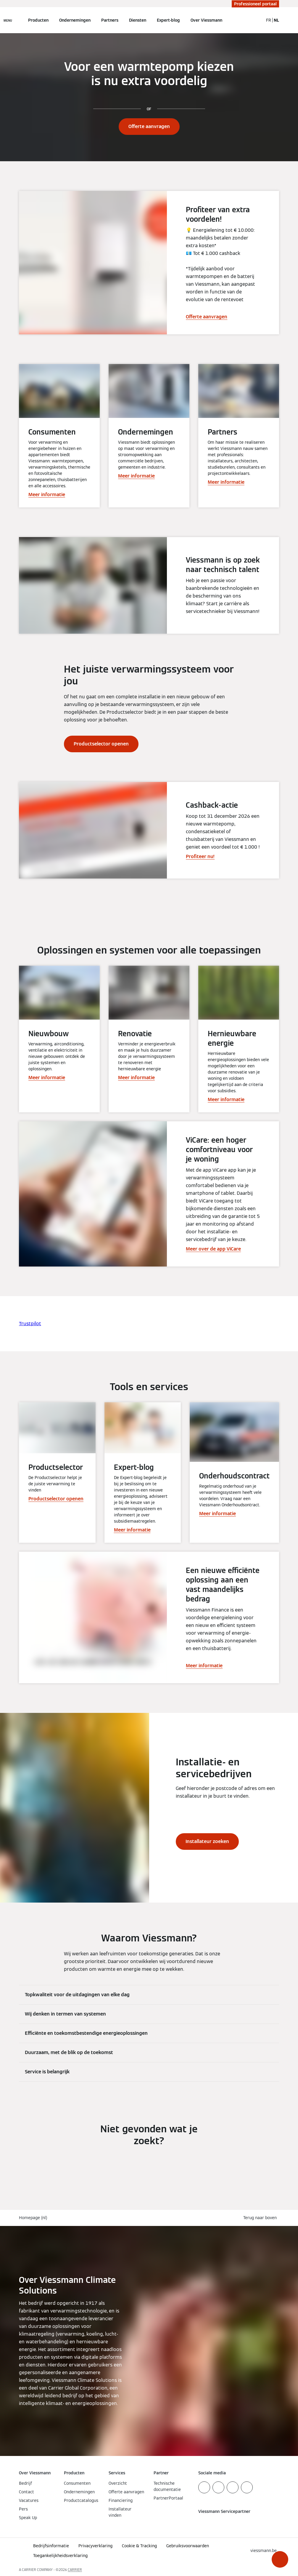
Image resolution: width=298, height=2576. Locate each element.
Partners (109, 20)
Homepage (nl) (33, 2217)
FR (268, 20)
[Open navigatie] (7, 20)
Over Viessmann (206, 20)
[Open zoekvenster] (256, 20)
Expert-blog (168, 20)
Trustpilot (30, 1323)
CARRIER (75, 2569)
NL (276, 20)
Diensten (137, 20)
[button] (280, 2559)
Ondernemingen (75, 20)
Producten (38, 20)
